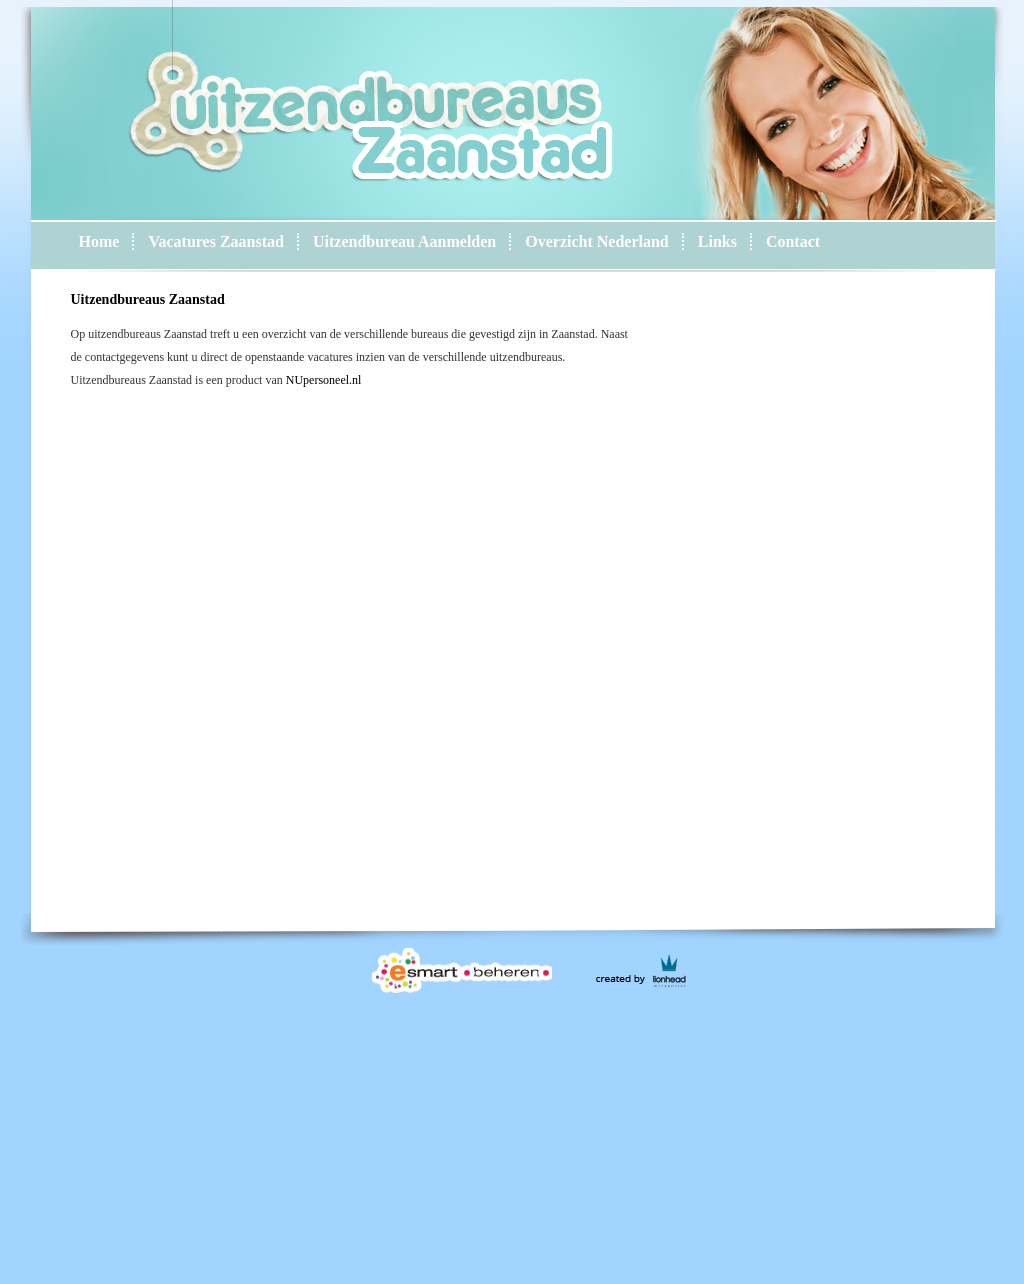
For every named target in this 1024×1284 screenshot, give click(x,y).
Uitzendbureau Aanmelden (404, 241)
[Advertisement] (530, 1140)
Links (717, 241)
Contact (793, 241)
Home (99, 241)
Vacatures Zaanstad (216, 241)
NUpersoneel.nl (324, 380)
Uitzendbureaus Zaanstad (148, 299)
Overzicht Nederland (597, 241)
